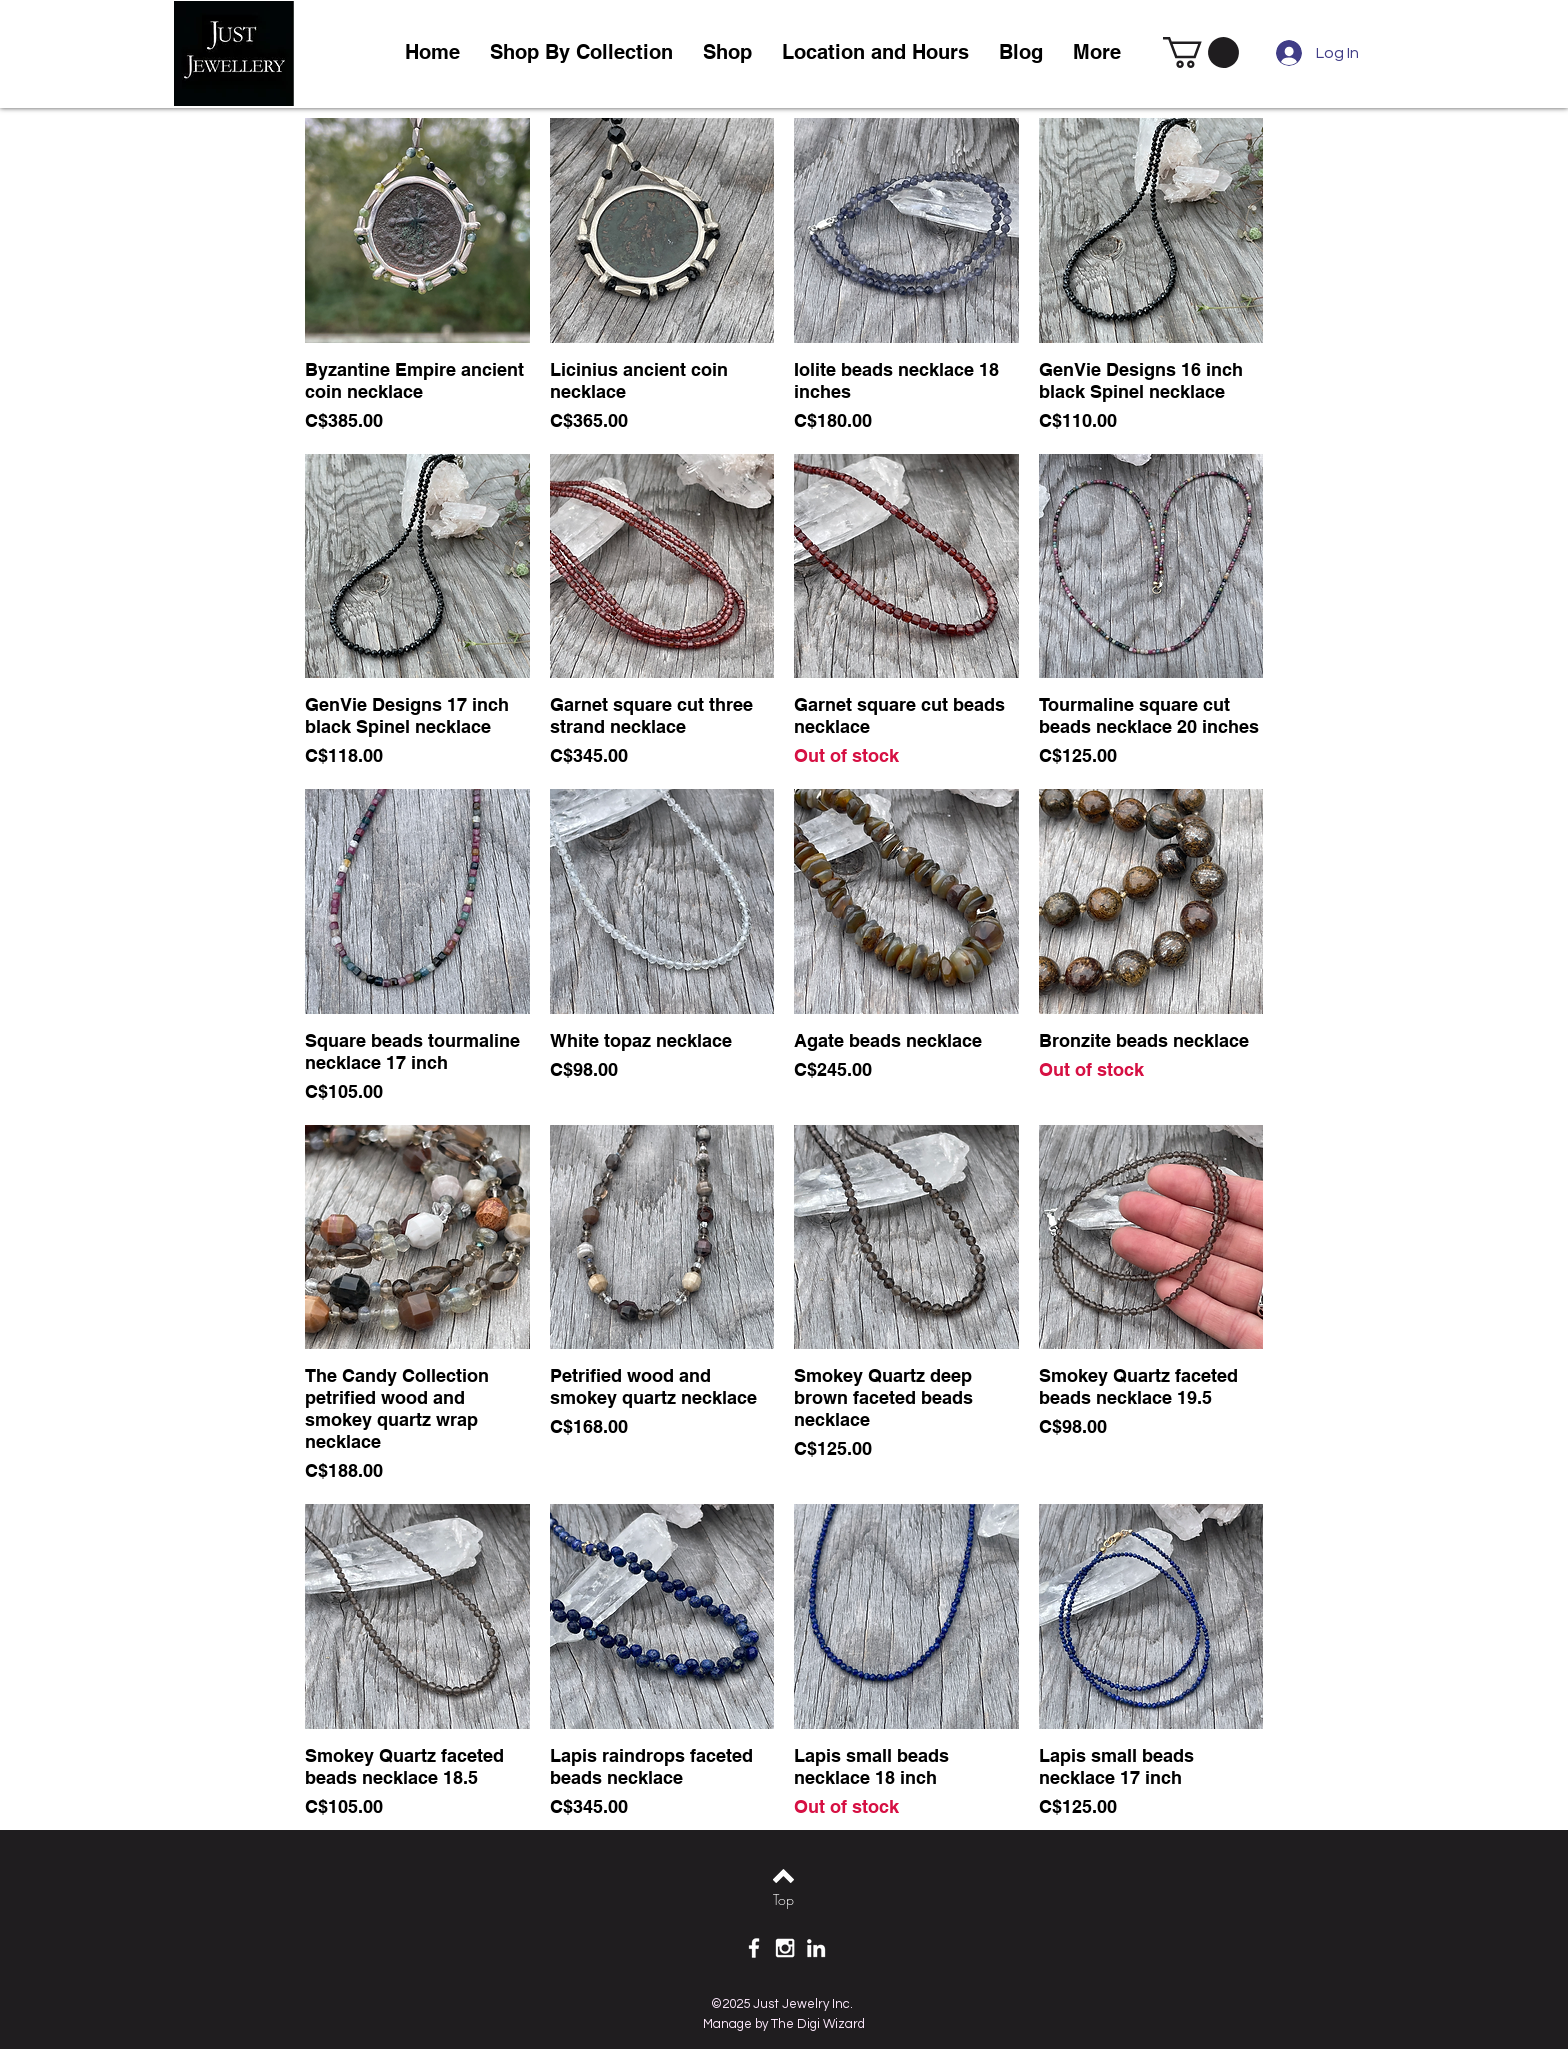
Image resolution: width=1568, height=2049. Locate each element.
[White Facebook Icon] (754, 1948)
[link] (1201, 52)
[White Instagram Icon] (785, 1948)
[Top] (783, 1900)
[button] (727, 52)
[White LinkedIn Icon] (816, 1948)
